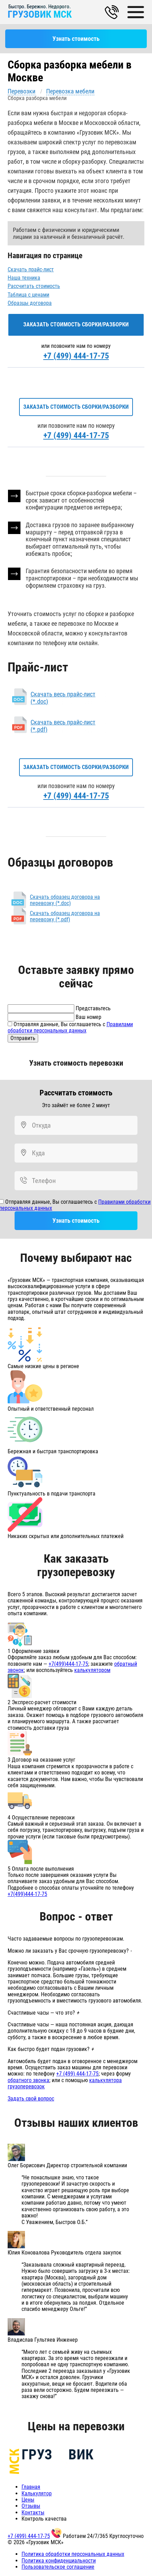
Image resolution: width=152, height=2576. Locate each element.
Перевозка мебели (70, 91)
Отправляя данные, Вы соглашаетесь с (70, 1027)
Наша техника (24, 277)
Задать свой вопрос (31, 2098)
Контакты (33, 2512)
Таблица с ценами (28, 294)
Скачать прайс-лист (31, 269)
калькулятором (92, 1670)
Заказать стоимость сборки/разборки (76, 324)
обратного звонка (28, 2080)
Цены (28, 2499)
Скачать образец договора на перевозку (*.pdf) (65, 916)
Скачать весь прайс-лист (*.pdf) (63, 725)
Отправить (22, 1038)
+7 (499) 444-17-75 (76, 356)
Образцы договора (30, 303)
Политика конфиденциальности (59, 2560)
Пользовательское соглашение (58, 2567)
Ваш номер (88, 1017)
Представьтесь (93, 1008)
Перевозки (21, 91)
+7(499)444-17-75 (68, 1664)
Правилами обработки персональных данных (70, 1027)
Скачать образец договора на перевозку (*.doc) (65, 900)
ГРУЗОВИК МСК (40, 14)
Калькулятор (37, 2493)
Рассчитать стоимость (34, 286)
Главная (31, 2487)
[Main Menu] (137, 12)
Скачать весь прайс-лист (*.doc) (63, 697)
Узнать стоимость (76, 38)
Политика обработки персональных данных (73, 2554)
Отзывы (31, 2506)
